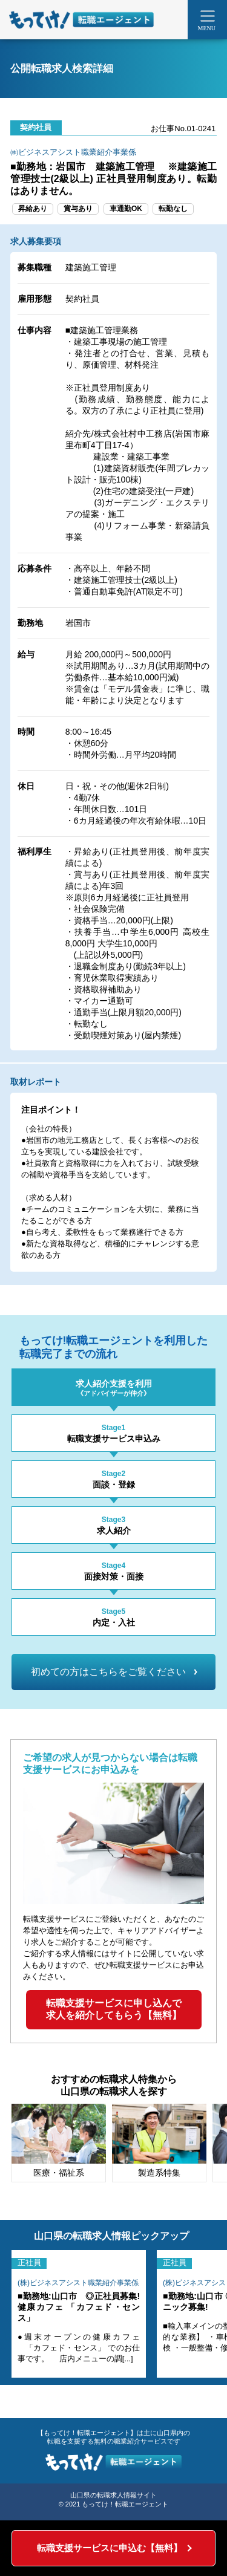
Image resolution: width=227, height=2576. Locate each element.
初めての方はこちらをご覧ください (114, 1672)
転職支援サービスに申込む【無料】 (109, 2548)
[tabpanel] (59, 2143)
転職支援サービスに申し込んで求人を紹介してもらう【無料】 (114, 2009)
